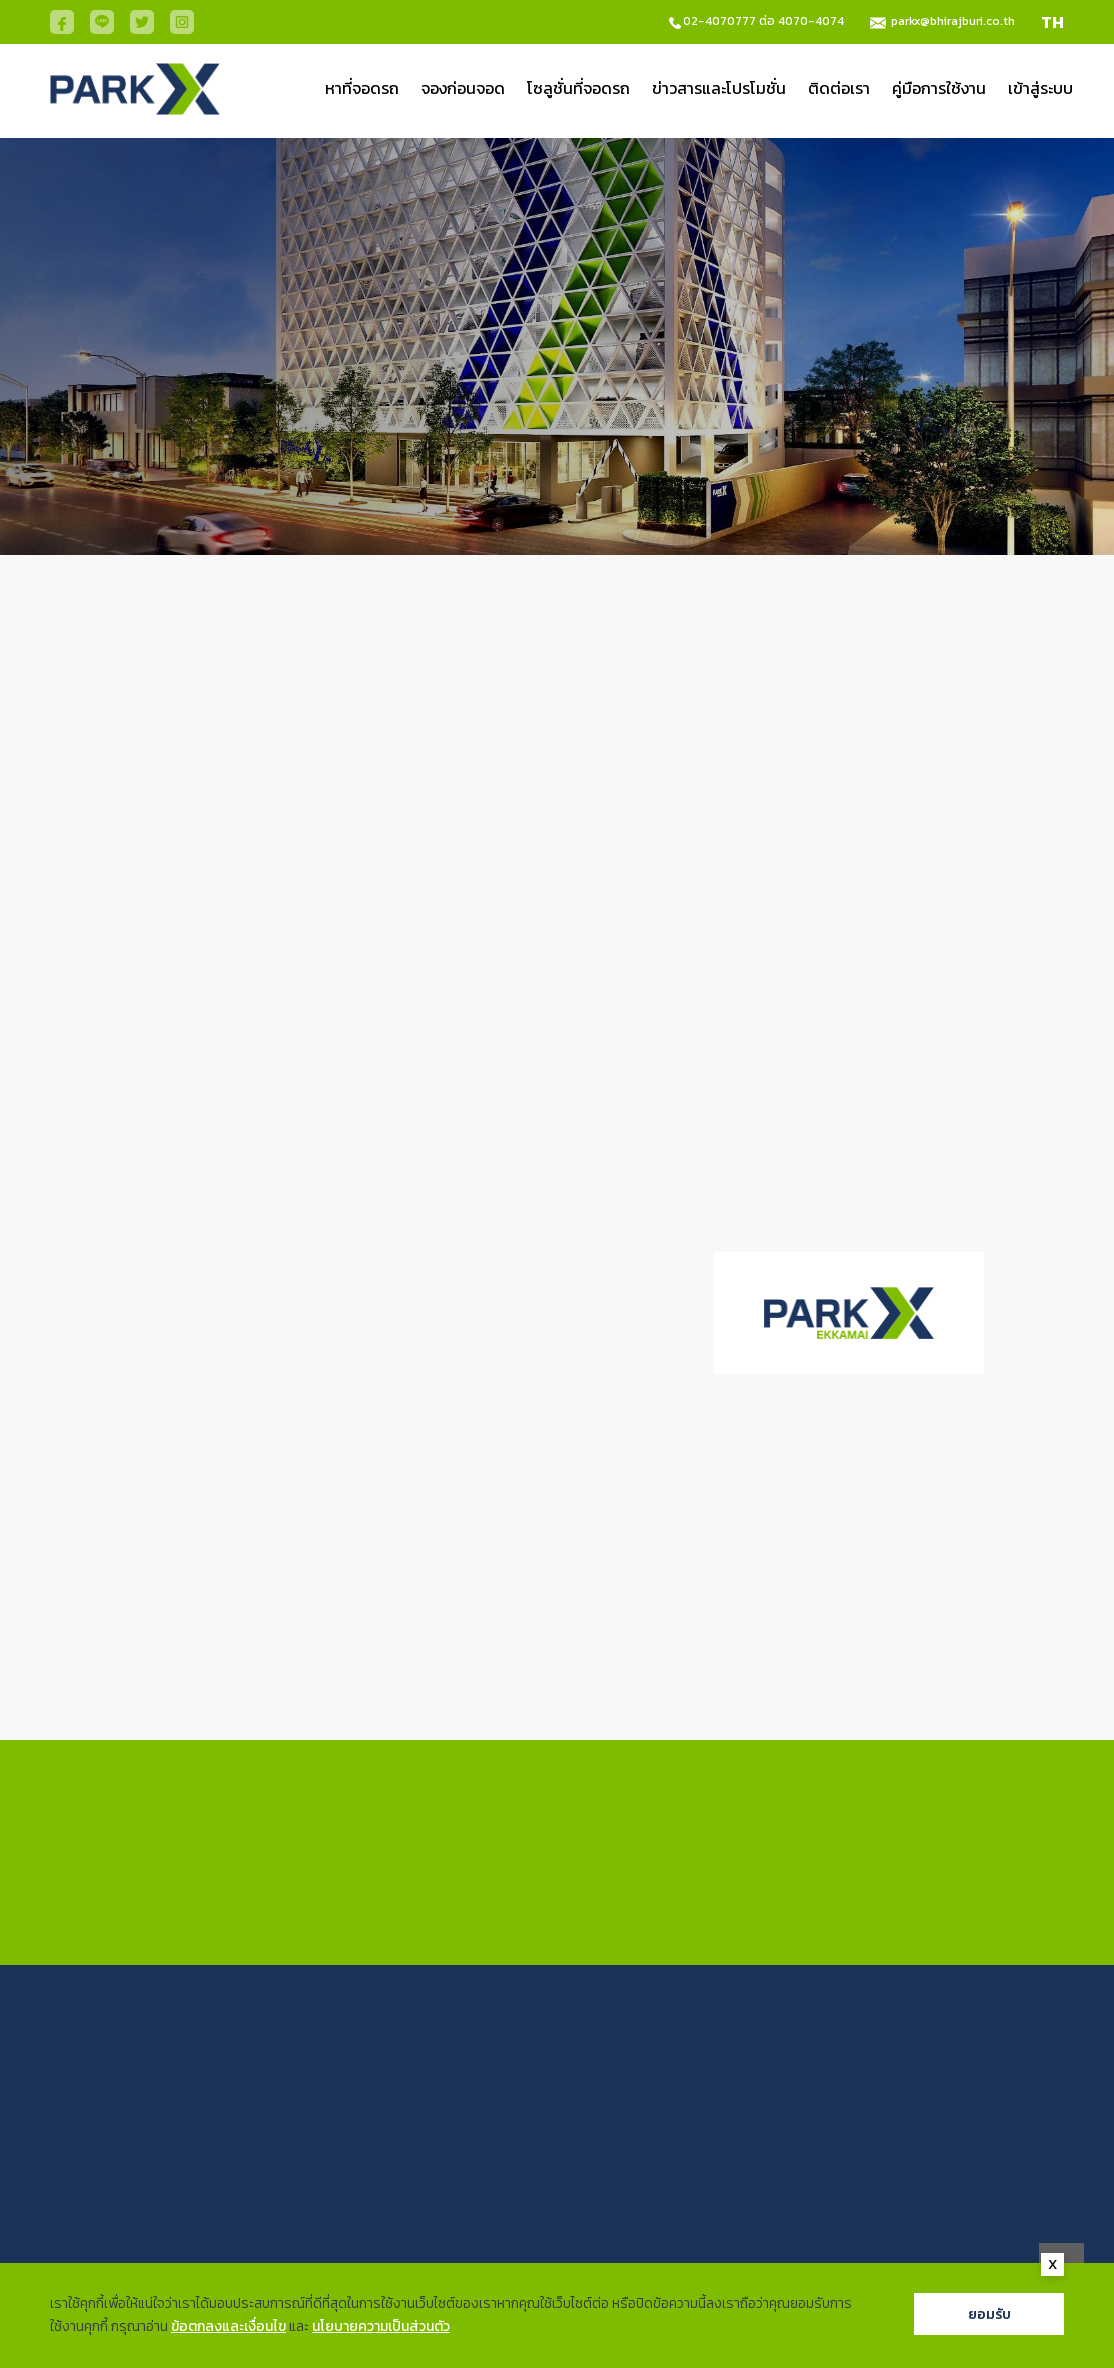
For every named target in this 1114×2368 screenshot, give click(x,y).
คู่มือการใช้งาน (939, 88)
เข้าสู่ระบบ (1040, 88)
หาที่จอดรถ (362, 88)
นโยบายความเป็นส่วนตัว (381, 2326)
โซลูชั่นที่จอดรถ (578, 88)
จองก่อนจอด (463, 88)
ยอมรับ (989, 2313)
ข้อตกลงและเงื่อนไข (228, 2326)
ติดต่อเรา (839, 88)
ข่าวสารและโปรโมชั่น (719, 88)
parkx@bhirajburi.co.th (953, 21)
